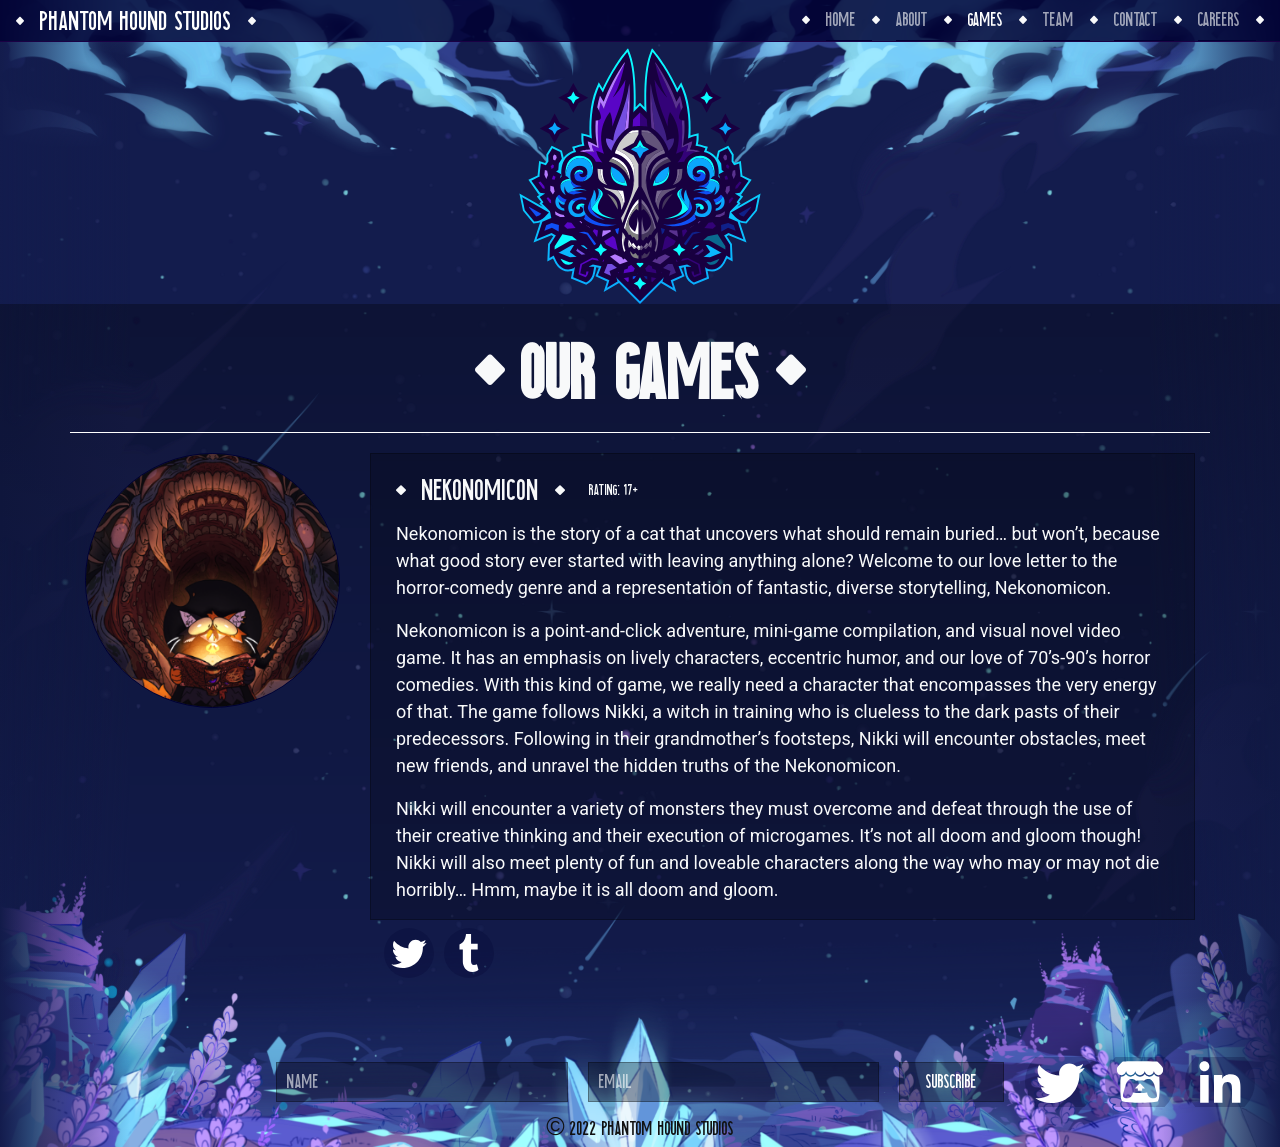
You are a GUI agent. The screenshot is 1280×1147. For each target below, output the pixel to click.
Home (841, 19)
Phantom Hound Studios (136, 21)
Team (1058, 19)
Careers (1219, 19)
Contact (1136, 19)
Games (985, 19)
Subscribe (951, 1081)
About (912, 19)
